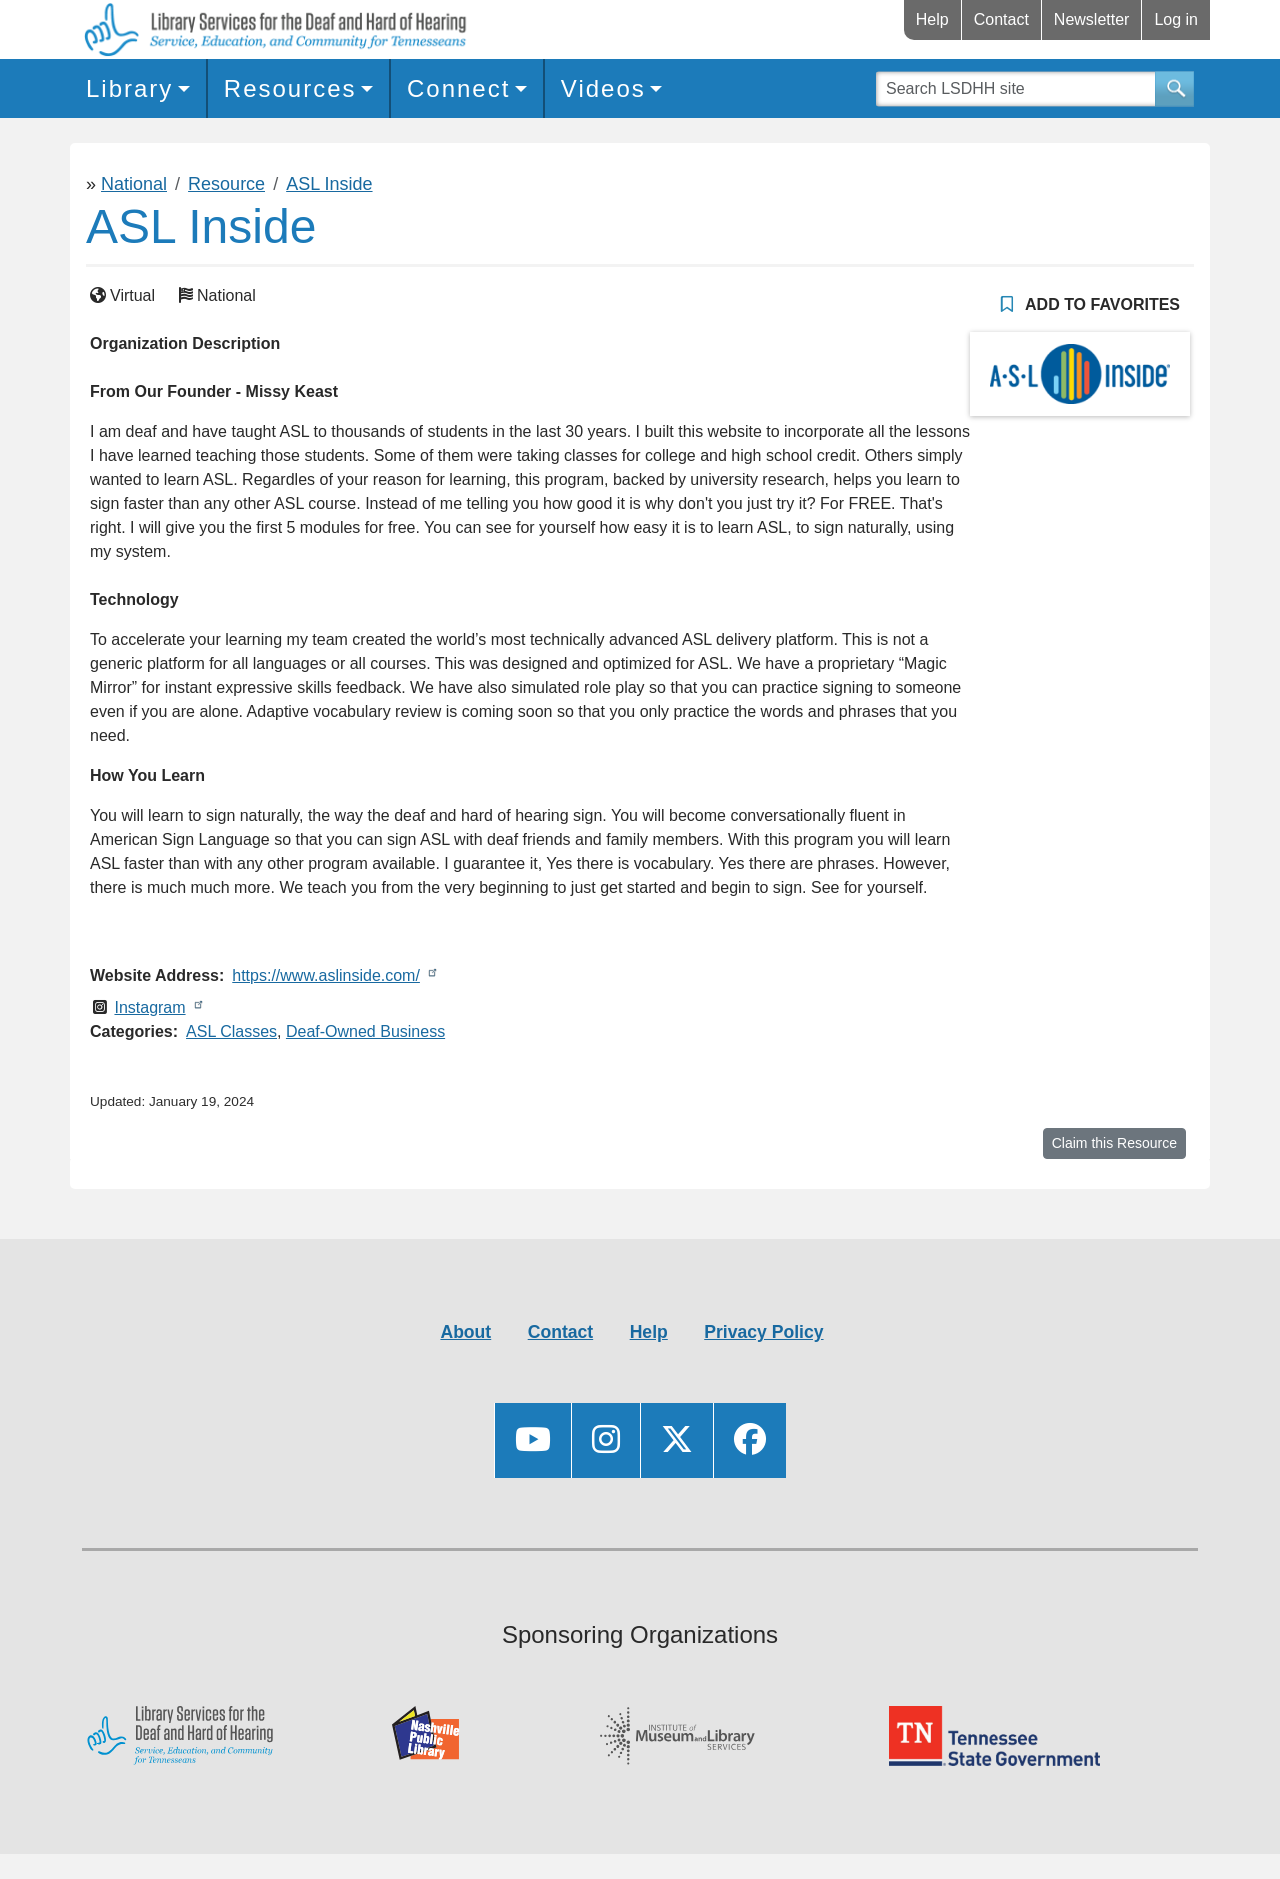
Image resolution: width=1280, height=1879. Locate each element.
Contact (1001, 19)
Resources (290, 88)
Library (129, 88)
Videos (603, 88)
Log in (1176, 19)
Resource (226, 184)
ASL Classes (231, 1031)
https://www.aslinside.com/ (326, 975)
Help (932, 19)
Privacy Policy (763, 1332)
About (465, 1332)
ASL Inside (329, 184)
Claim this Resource (1114, 1143)
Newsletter (1092, 19)
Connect (458, 88)
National (134, 184)
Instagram (149, 1007)
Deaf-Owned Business (365, 1031)
